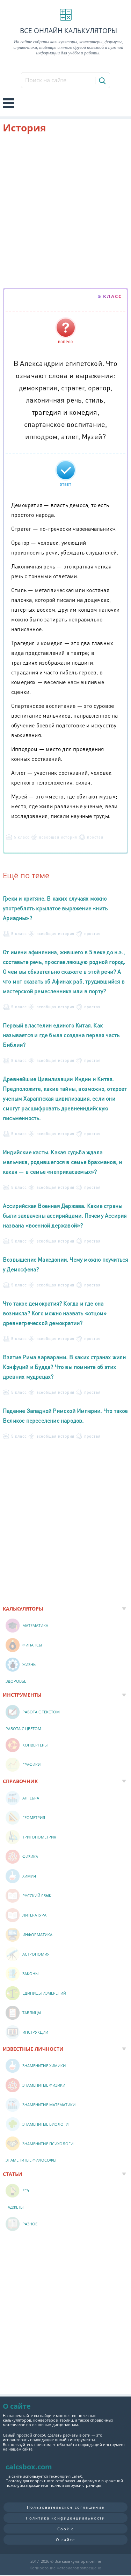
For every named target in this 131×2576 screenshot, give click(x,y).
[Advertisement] (65, 212)
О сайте (65, 2539)
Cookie (65, 2528)
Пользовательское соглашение (65, 2507)
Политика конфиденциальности (65, 2518)
